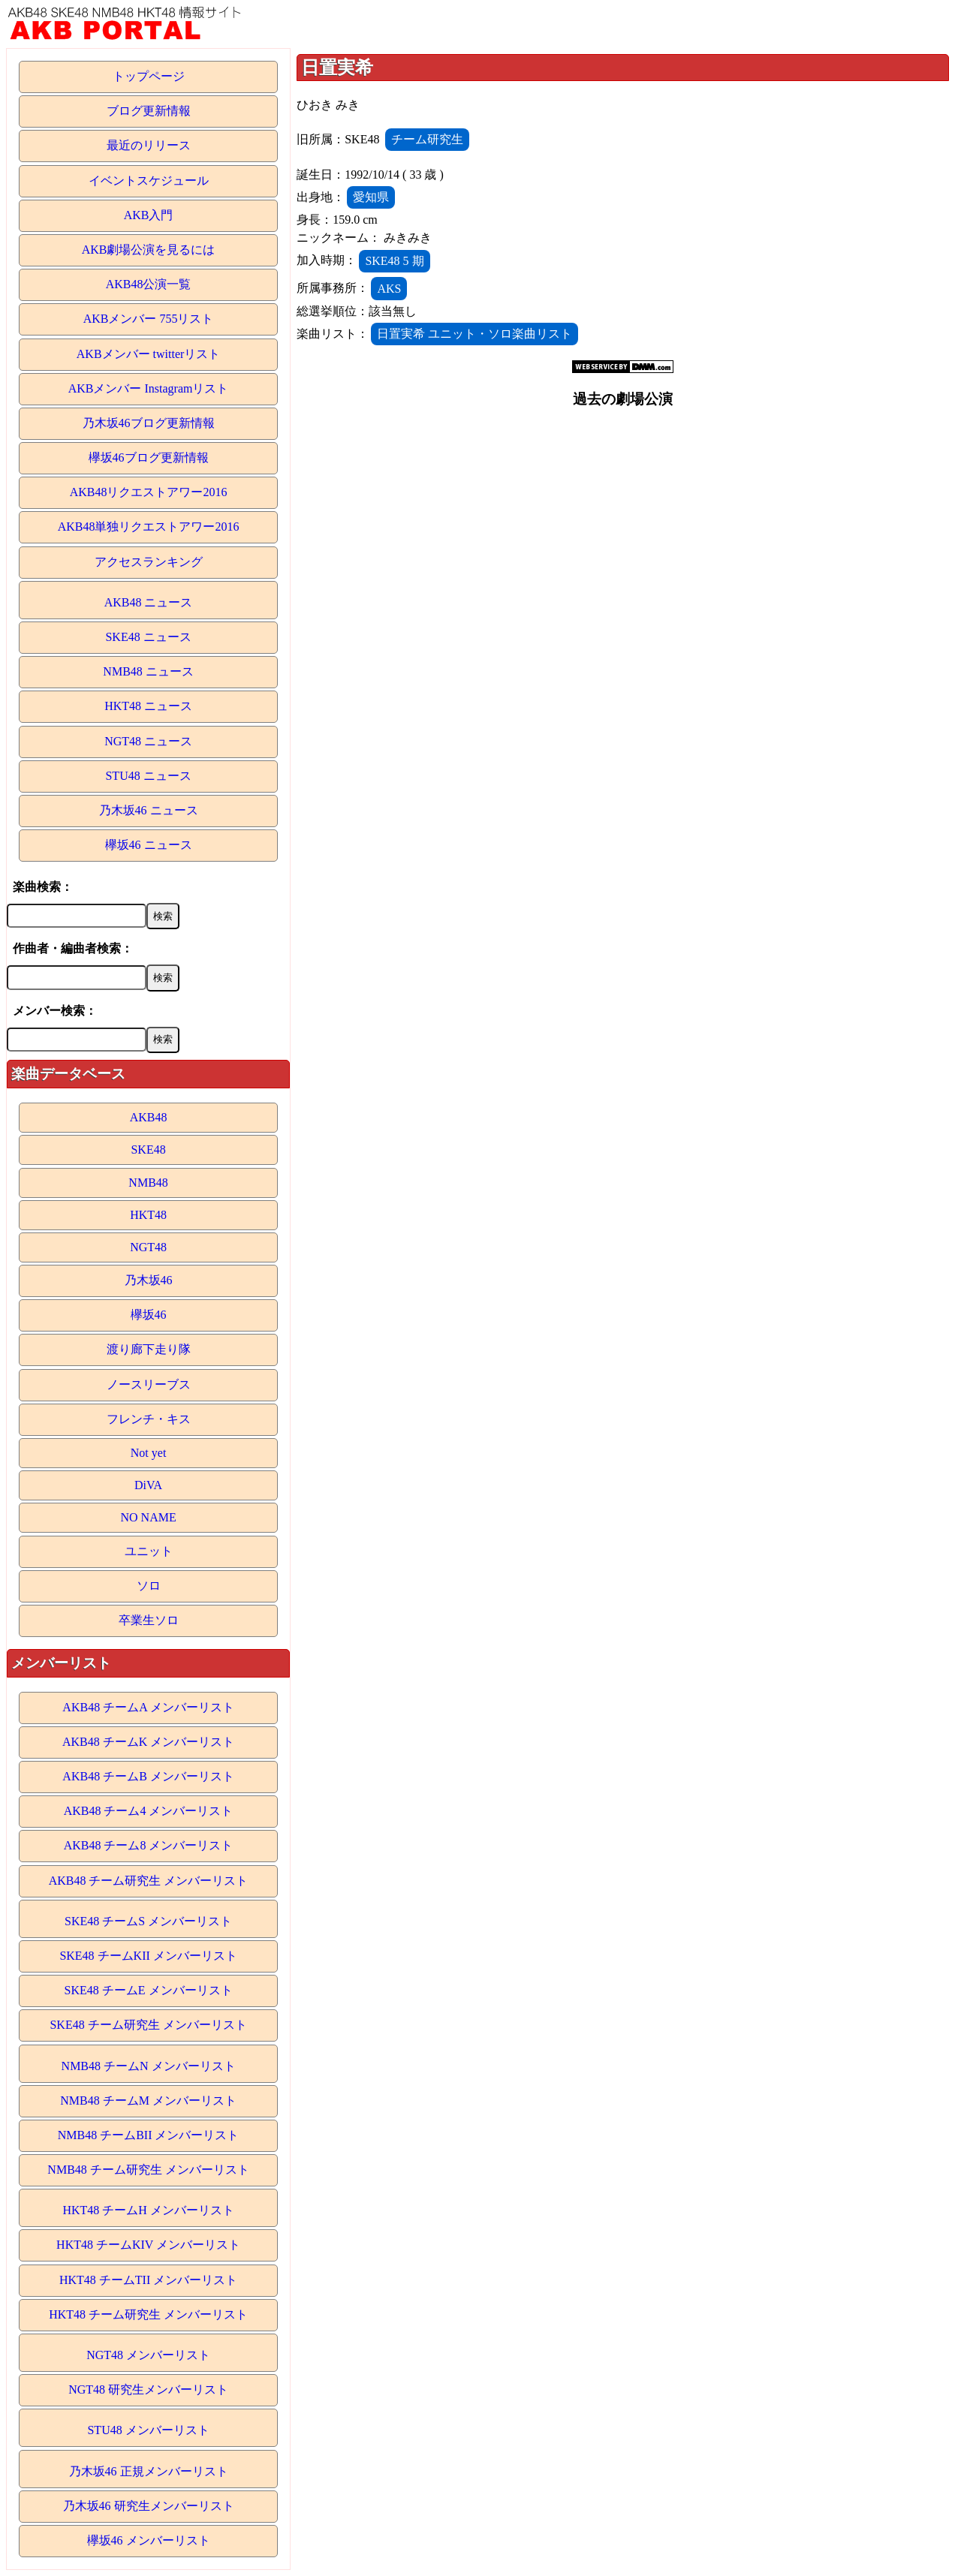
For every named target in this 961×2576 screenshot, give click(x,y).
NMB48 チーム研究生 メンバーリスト (148, 2169)
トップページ (149, 76)
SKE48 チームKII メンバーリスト (147, 1955)
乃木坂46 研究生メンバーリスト (148, 2505)
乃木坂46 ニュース (148, 810)
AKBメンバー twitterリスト (149, 354)
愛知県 (371, 197)
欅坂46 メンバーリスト (148, 2540)
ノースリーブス (149, 1384)
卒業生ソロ (149, 1620)
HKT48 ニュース (148, 706)
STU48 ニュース (148, 775)
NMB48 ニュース (148, 671)
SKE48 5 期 (394, 260)
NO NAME (148, 1517)
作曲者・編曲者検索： (73, 948)
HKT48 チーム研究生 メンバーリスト (148, 2314)
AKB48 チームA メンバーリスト (147, 1707)
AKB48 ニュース (148, 602)
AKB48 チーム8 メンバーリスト (148, 1845)
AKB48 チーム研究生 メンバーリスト (149, 1880)
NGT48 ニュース (148, 741)
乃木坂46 (149, 1280)
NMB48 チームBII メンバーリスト (148, 2135)
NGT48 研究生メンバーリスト (148, 2389)
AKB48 (148, 1117)
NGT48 (148, 1247)
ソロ (149, 1585)
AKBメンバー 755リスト (148, 318)
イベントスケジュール (149, 180)
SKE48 (148, 1149)
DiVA (148, 1485)
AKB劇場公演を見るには (148, 249)
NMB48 (147, 1182)
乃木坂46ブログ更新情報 (149, 423)
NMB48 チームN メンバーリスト (149, 2066)
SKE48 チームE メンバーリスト (149, 1990)
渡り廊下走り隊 (149, 1349)
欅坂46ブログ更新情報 (149, 457)
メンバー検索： (55, 1010)
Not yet (149, 1452)
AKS (389, 288)
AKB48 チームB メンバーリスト (147, 1776)
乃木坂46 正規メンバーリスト (148, 2471)
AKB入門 (148, 215)
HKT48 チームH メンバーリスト (147, 2210)
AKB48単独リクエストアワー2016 (148, 526)
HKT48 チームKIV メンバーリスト (148, 2244)
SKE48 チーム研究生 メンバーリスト (148, 2024)
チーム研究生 (427, 139)
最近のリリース (149, 145)
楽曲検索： (43, 886)
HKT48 (148, 1214)
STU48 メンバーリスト (148, 2430)
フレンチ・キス (149, 1419)
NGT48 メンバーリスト (148, 2355)
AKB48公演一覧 (148, 284)
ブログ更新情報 (149, 110)
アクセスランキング (149, 561)
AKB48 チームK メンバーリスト (148, 1741)
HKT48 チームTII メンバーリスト (148, 2280)
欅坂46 (149, 1314)
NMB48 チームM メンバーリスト (148, 2100)
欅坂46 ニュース (148, 844)
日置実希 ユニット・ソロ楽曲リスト (474, 333)
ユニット (149, 1551)
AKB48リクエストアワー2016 (148, 492)
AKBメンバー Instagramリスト (148, 388)
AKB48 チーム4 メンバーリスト (148, 1810)
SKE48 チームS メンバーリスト (148, 1921)
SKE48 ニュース (148, 636)
